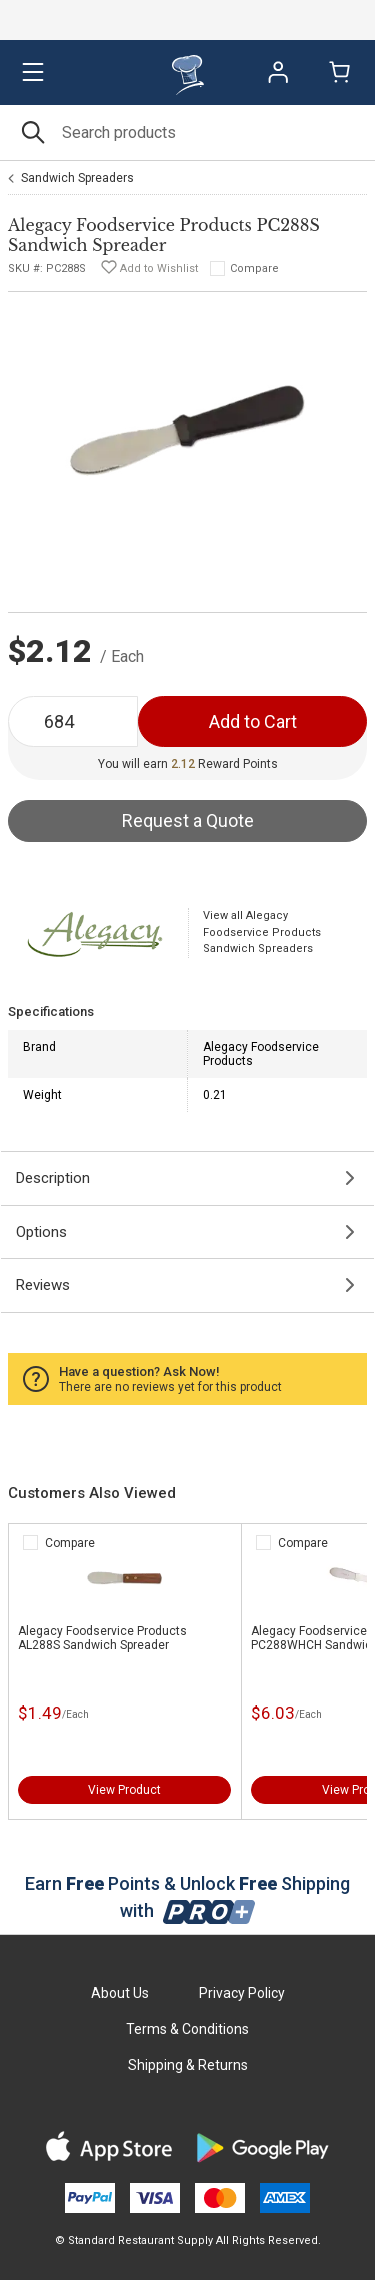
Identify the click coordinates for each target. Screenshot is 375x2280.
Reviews (43, 1285)
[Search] (187, 132)
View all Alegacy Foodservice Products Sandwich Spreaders (262, 932)
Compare (254, 268)
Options (41, 1232)
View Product (124, 1790)
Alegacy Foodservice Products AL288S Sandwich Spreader (102, 1638)
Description (53, 1178)
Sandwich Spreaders (77, 178)
